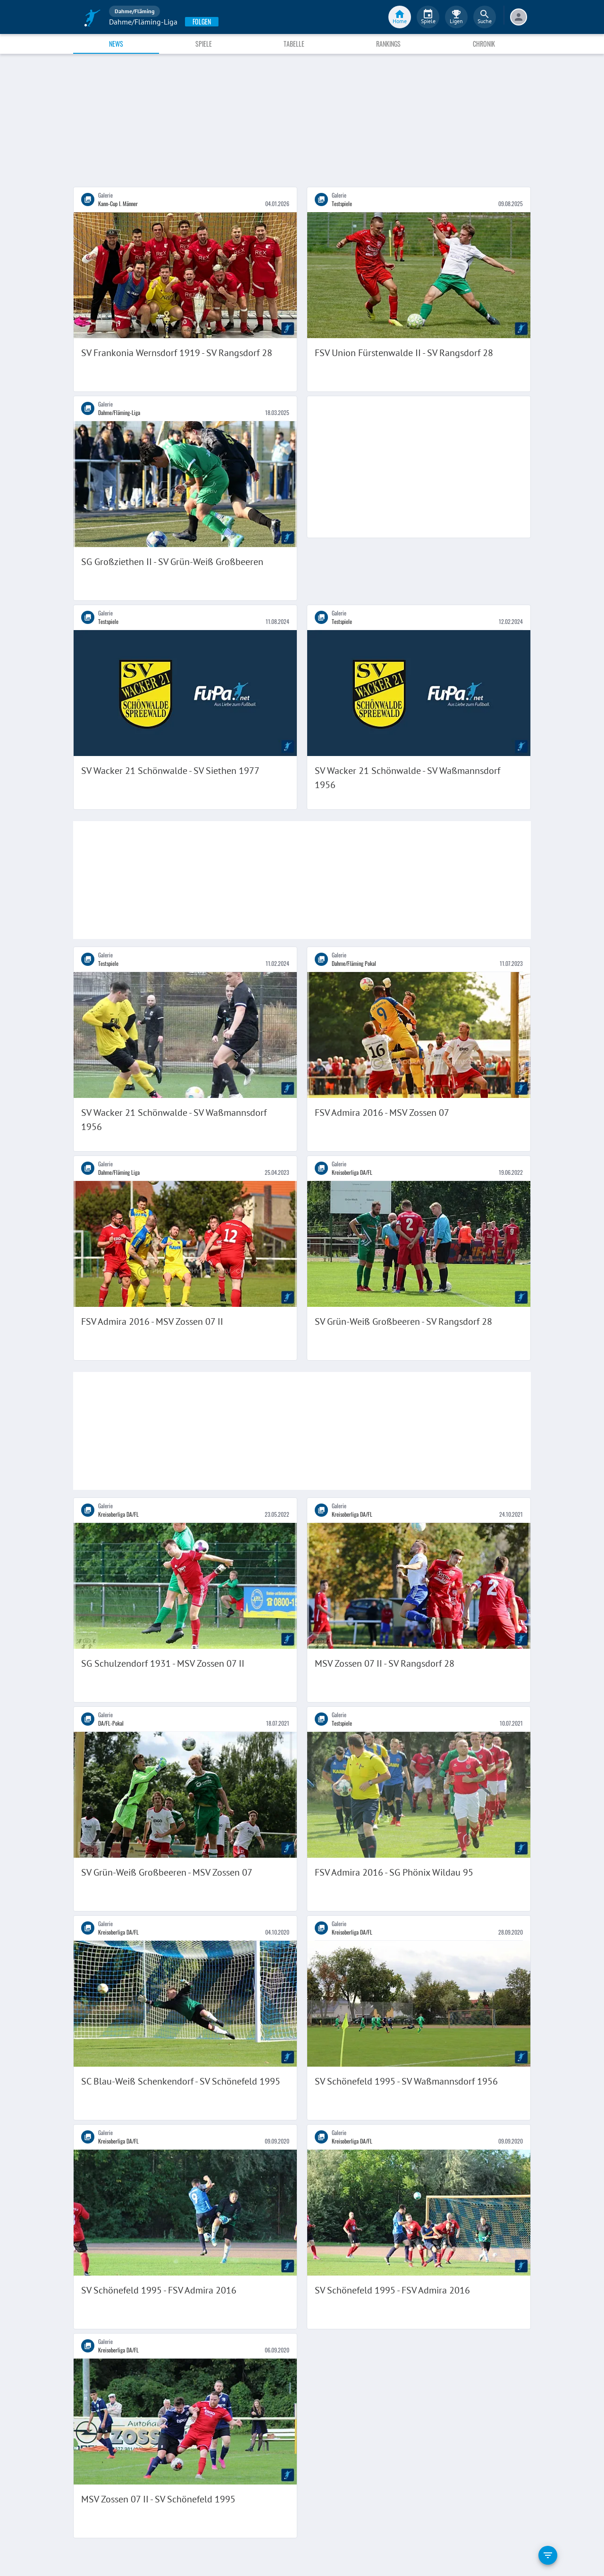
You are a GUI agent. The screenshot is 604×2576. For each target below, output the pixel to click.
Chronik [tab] (484, 44)
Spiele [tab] (203, 44)
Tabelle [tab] (294, 44)
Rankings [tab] (388, 44)
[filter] (547, 2555)
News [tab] (116, 44)
